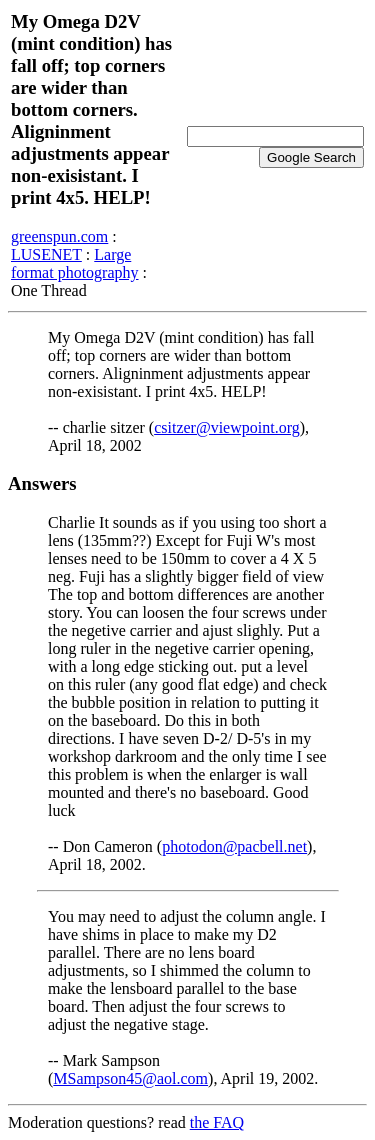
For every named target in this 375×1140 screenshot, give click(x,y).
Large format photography (75, 263)
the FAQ (217, 1122)
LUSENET (46, 254)
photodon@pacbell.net (234, 846)
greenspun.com (59, 236)
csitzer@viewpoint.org (227, 427)
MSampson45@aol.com (130, 1078)
